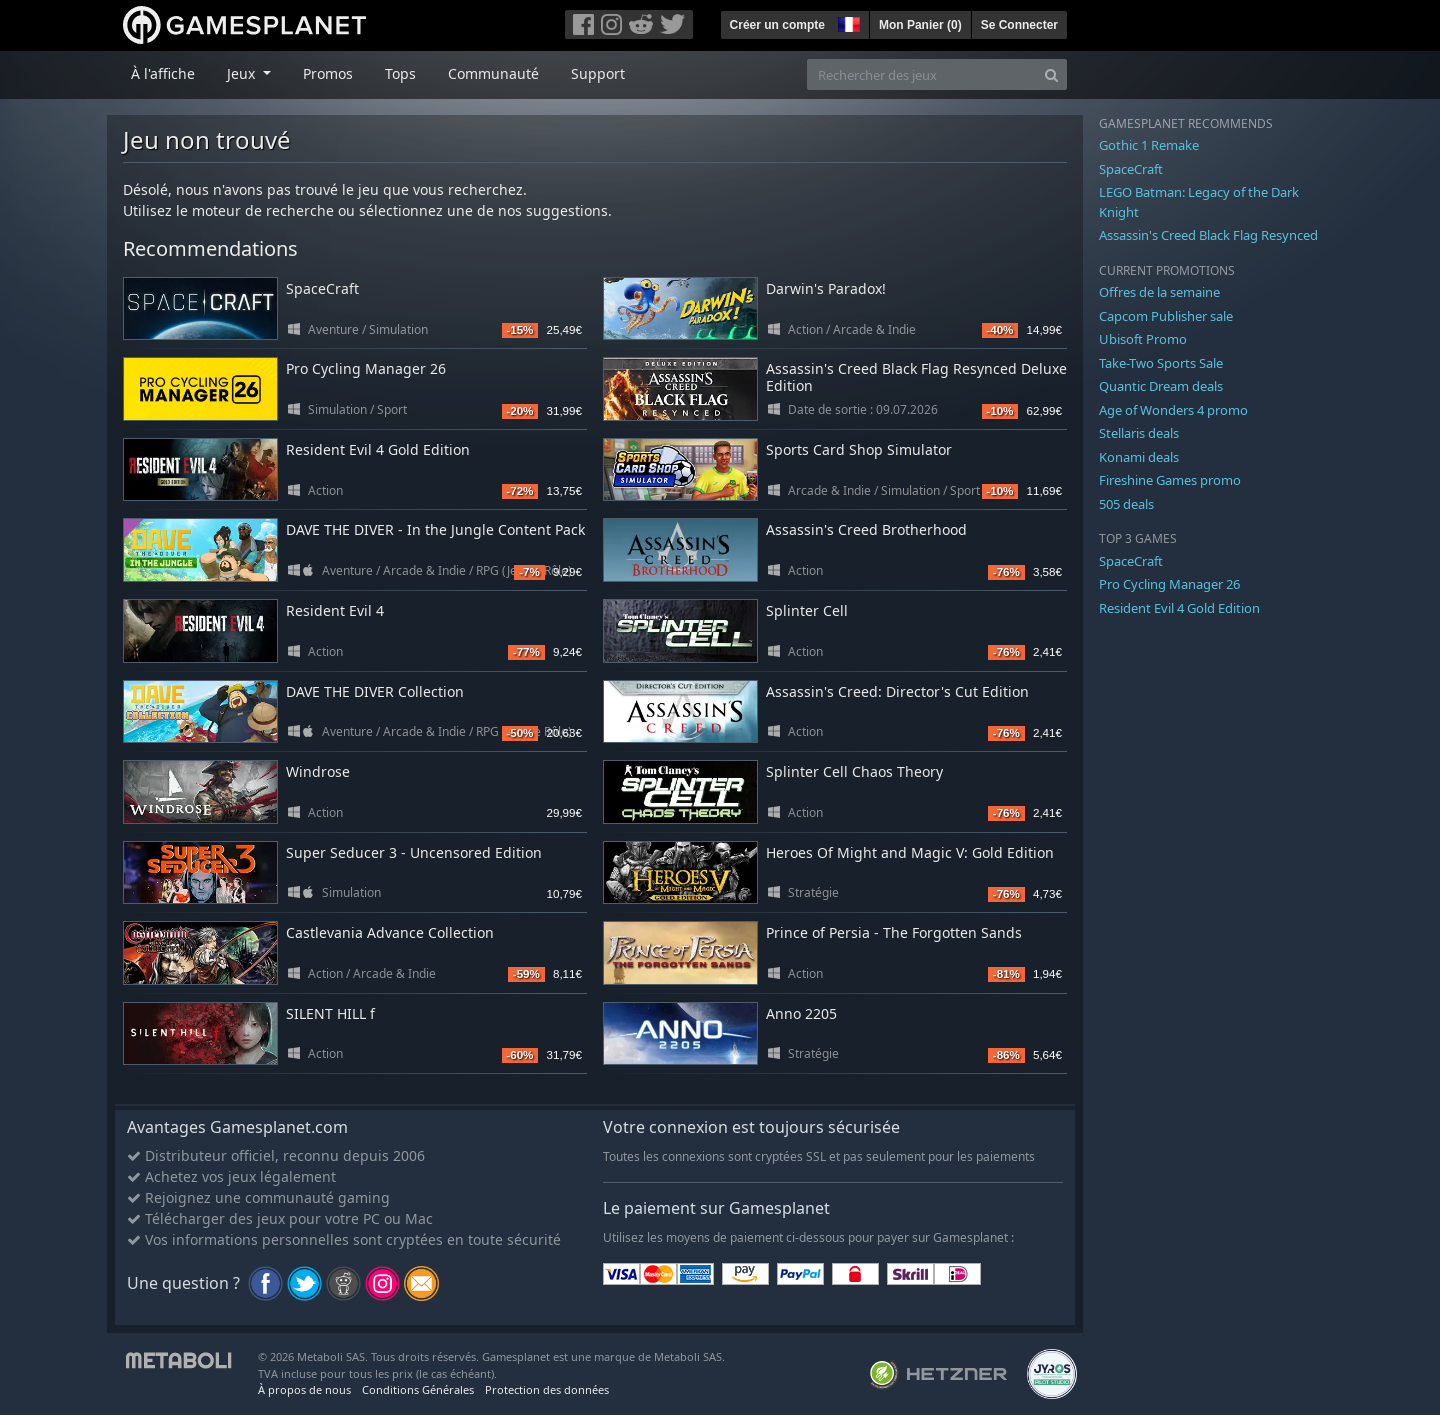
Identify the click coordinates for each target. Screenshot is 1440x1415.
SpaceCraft (322, 288)
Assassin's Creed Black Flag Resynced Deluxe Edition (916, 377)
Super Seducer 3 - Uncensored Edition (414, 852)
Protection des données (547, 1389)
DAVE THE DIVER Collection (375, 691)
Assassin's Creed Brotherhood (866, 529)
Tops (400, 73)
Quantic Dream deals (1161, 386)
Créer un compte (777, 25)
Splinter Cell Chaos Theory (854, 771)
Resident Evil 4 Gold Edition (378, 449)
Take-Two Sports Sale (1161, 363)
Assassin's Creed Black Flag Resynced (1208, 235)
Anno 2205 (801, 1013)
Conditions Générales (418, 1389)
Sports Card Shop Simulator (859, 449)
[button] (847, 22)
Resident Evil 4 (335, 610)
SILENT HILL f (330, 1013)
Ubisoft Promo (1143, 339)
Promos (328, 73)
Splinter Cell (807, 610)
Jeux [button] (243, 73)
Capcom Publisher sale (1166, 316)
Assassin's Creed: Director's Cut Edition (897, 691)
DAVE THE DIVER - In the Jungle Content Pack (435, 529)
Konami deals (1139, 457)
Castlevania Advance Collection (390, 932)
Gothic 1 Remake (1149, 145)
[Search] (1051, 74)
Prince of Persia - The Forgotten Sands (894, 932)
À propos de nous (304, 1389)
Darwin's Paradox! (826, 288)
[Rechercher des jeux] (922, 74)
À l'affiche (163, 73)
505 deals (1126, 504)
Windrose (318, 771)
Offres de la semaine (1159, 292)
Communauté (493, 73)
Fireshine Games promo (1170, 480)
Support (598, 73)
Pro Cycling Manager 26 (366, 368)
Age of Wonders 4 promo (1173, 410)
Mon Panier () (920, 25)
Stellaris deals (1139, 433)
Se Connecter (1019, 25)
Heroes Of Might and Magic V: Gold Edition (910, 852)
